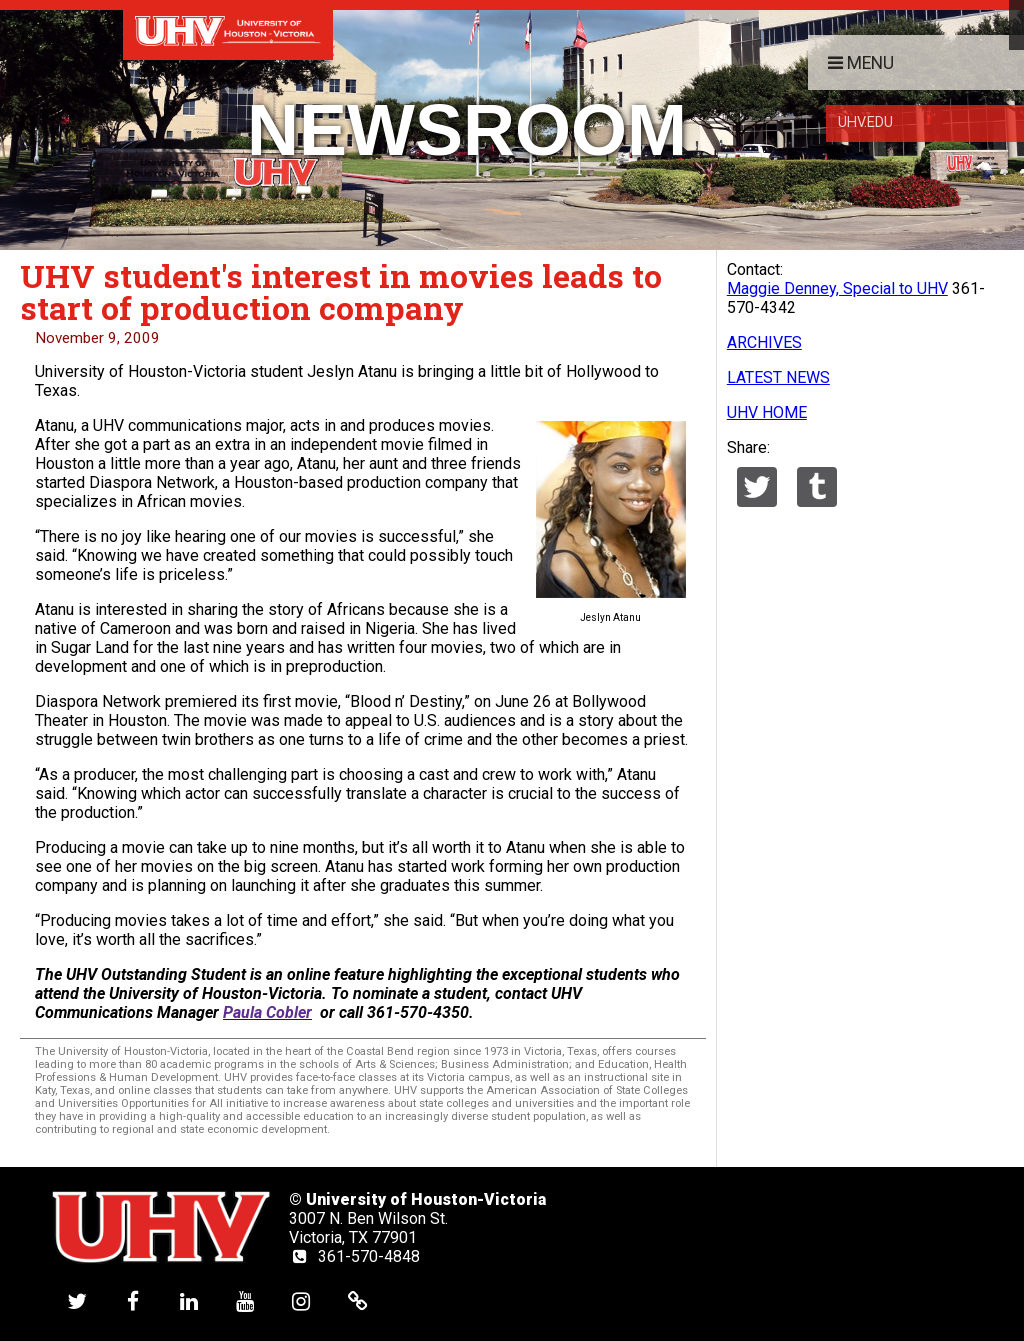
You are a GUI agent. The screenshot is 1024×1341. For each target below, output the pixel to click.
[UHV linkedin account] (189, 1300)
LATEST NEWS (778, 377)
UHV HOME (767, 412)
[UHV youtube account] (245, 1300)
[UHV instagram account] (301, 1300)
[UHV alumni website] (358, 1300)
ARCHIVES (764, 342)
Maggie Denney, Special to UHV (837, 288)
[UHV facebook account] (133, 1300)
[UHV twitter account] (77, 1300)
